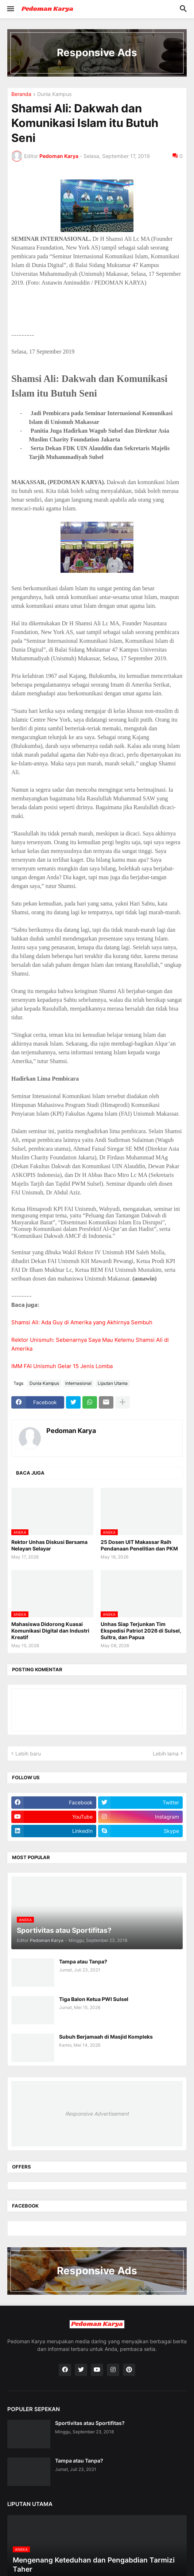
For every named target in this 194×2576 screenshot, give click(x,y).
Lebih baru (28, 1753)
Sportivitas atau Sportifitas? (90, 2423)
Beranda (21, 94)
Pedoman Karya (71, 1430)
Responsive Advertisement (97, 2113)
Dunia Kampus (54, 94)
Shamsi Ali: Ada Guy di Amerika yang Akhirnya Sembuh (81, 1322)
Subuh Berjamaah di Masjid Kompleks (106, 2037)
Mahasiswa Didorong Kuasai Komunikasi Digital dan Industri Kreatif (50, 1630)
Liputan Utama (113, 1383)
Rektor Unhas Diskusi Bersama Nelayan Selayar (49, 1545)
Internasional (78, 1383)
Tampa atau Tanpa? (83, 1961)
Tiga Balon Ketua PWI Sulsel (93, 1999)
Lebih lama (166, 1753)
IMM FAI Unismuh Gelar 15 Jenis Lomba (62, 1366)
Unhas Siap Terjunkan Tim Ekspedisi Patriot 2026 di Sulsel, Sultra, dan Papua (141, 1630)
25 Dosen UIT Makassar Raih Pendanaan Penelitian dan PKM (139, 1545)
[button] (10, 9)
